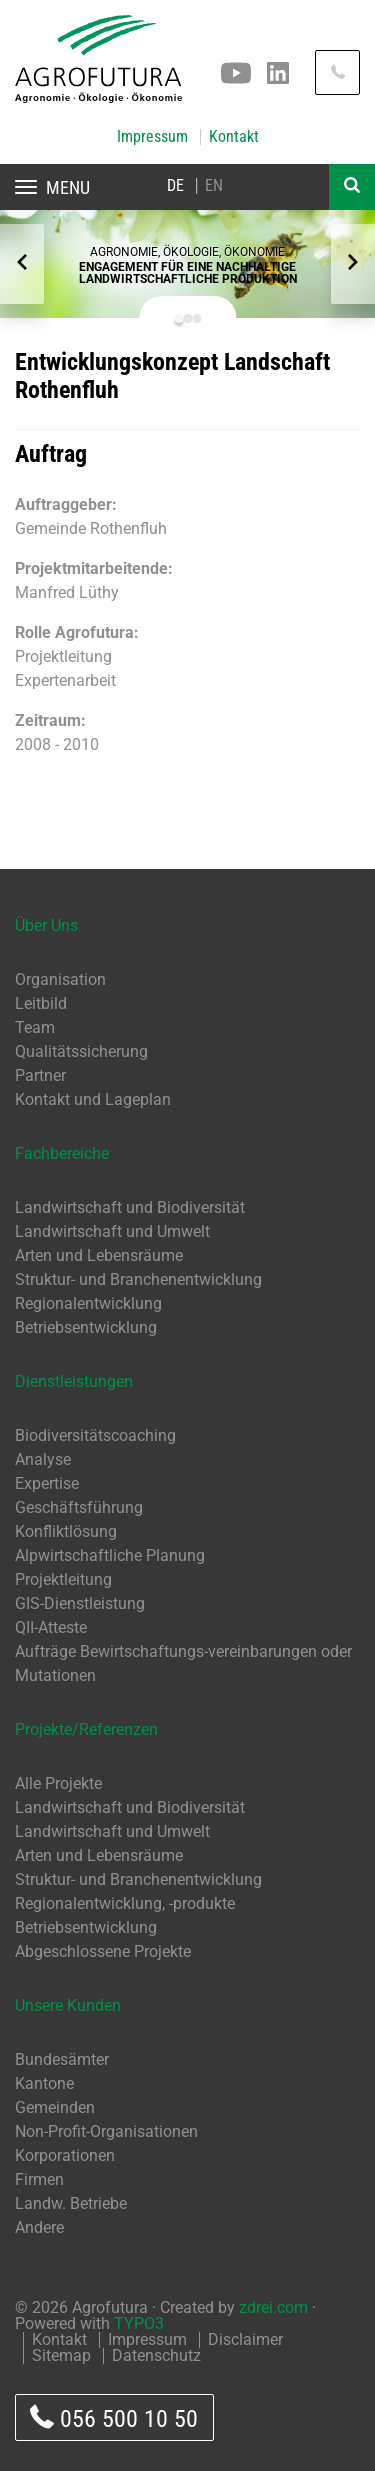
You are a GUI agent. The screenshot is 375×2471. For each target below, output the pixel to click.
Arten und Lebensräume (99, 1255)
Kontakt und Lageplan (93, 1099)
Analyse (43, 1459)
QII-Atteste (51, 1627)
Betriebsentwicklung (86, 1327)
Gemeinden (55, 2107)
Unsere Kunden (68, 2005)
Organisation (60, 979)
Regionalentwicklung (88, 1303)
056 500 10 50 (114, 2418)
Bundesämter (62, 2059)
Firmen (39, 2179)
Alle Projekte (58, 1783)
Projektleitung (63, 1579)
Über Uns (46, 925)
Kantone (44, 2083)
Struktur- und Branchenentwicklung (138, 1279)
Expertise (47, 1483)
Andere (39, 2227)
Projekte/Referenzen (86, 1729)
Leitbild (41, 1003)
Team (35, 1027)
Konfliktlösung (66, 1531)
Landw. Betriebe (71, 2203)
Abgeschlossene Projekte (103, 1951)
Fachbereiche (62, 1153)
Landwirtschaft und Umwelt (112, 1231)
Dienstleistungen (74, 1381)
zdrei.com (273, 2307)
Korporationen (65, 2155)
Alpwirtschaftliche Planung (110, 1555)
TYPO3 (139, 2323)
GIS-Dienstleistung (80, 1603)
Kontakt (234, 137)
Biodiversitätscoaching (95, 1435)
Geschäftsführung (79, 1507)
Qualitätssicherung (81, 1051)
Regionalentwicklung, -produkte (125, 1903)
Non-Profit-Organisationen (106, 2131)
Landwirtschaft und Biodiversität (130, 1207)
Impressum (152, 137)
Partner (40, 1075)
